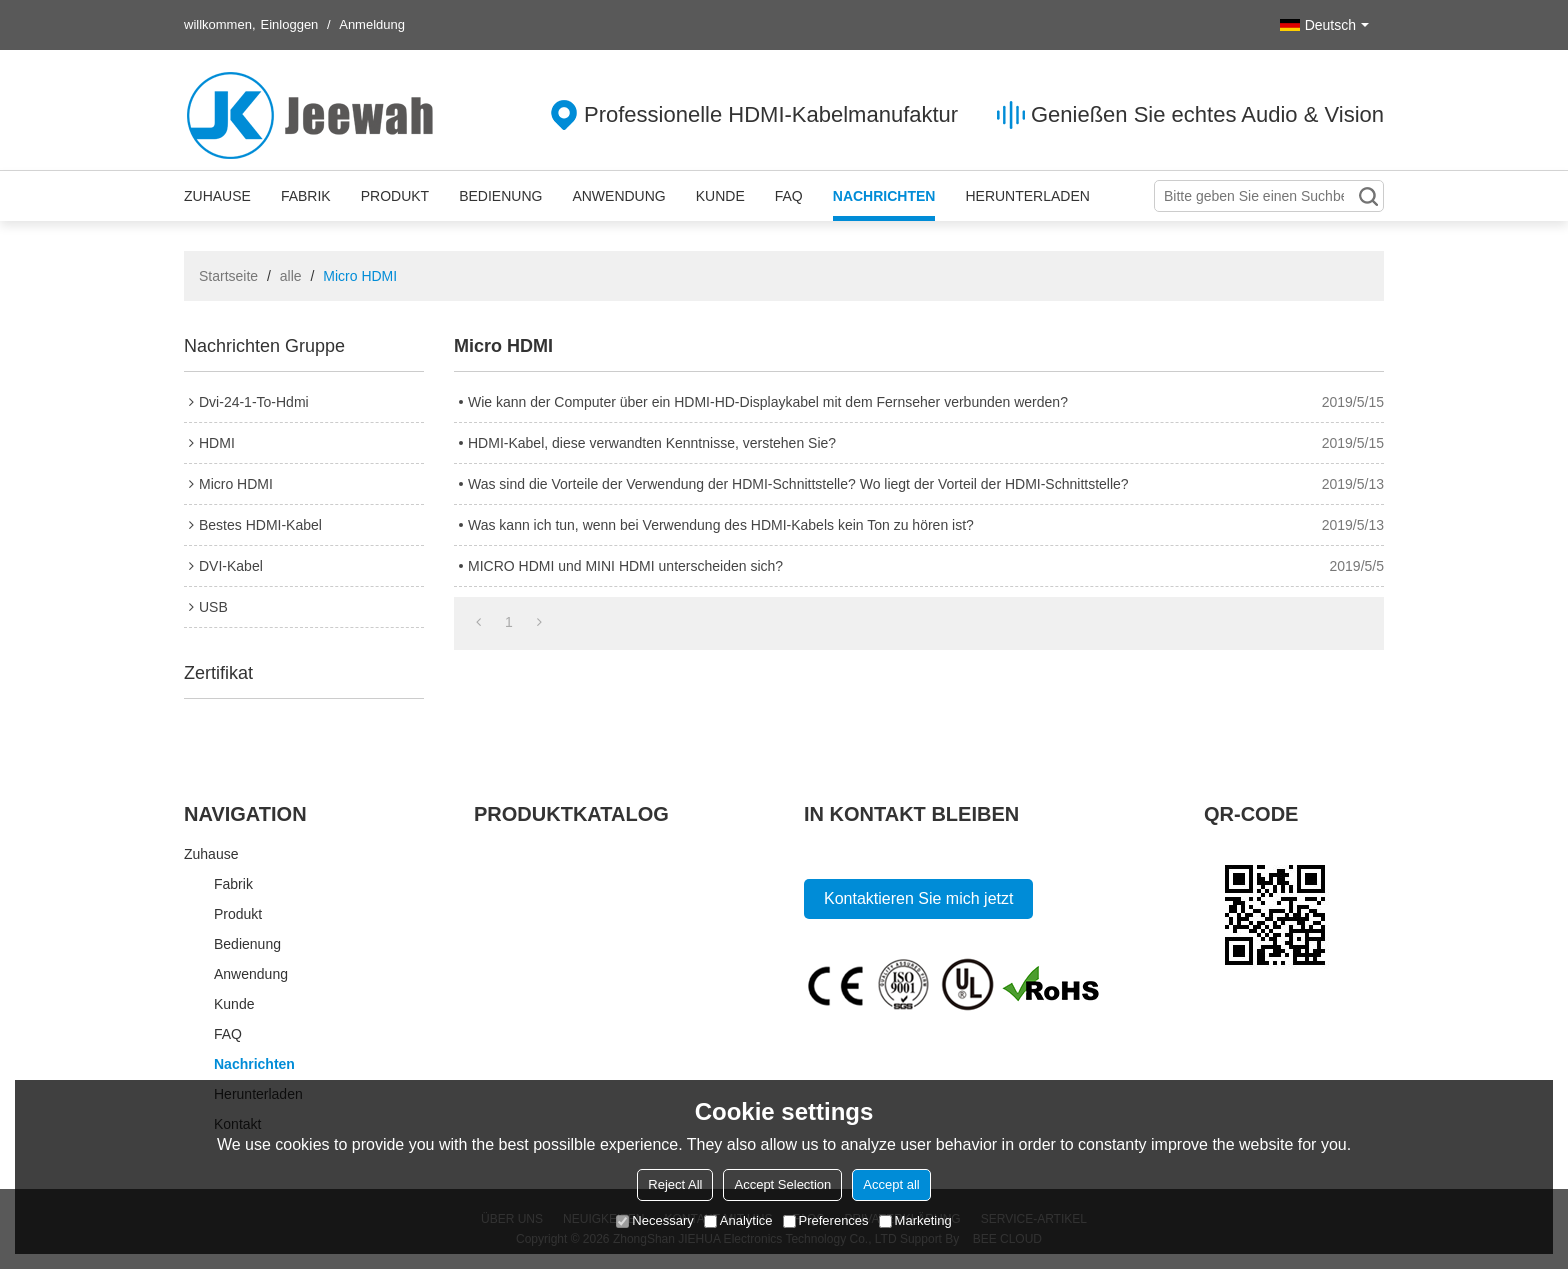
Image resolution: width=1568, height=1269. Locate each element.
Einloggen (290, 24)
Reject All (675, 1184)
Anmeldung (372, 24)
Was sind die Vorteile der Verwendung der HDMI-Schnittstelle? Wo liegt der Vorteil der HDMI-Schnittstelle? (798, 484)
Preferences (826, 1220)
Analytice (738, 1220)
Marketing (915, 1220)
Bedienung (500, 196)
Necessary (654, 1220)
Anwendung (618, 196)
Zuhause (217, 196)
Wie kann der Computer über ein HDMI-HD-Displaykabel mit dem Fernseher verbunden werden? (768, 402)
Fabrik (306, 196)
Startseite (228, 276)
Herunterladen (1027, 196)
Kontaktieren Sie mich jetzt (918, 898)
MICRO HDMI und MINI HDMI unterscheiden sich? (625, 566)
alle (291, 276)
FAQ (789, 196)
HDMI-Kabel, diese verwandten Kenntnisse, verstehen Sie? (652, 443)
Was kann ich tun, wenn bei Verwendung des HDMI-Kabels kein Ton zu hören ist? (721, 525)
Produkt (395, 196)
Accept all (891, 1184)
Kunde (720, 196)
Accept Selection (782, 1184)
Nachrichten (884, 196)
